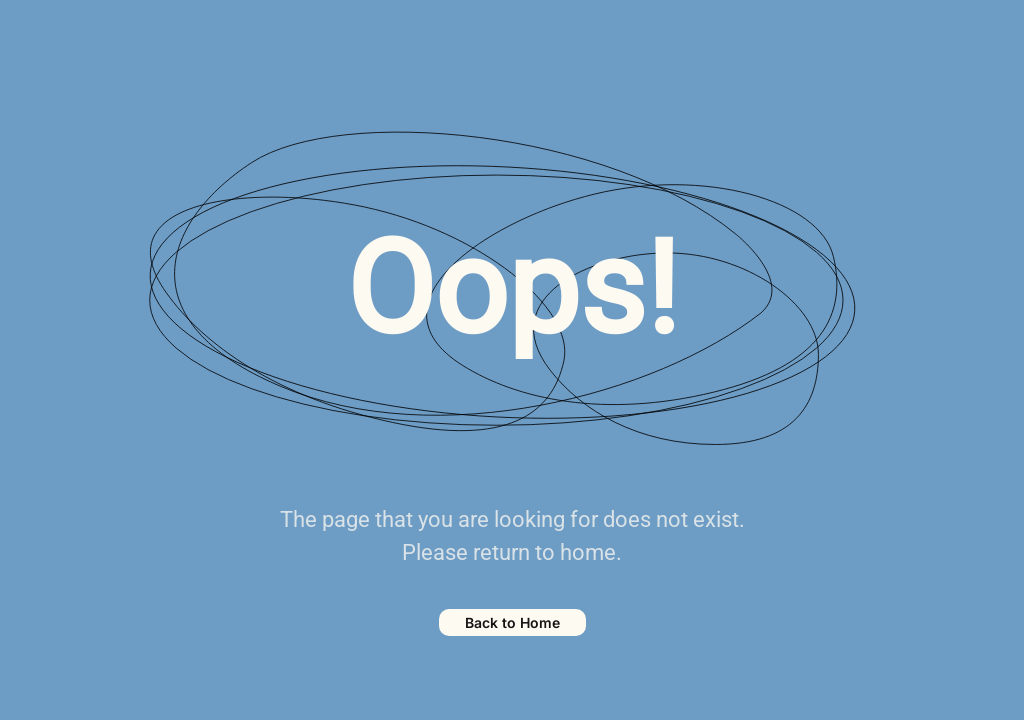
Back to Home (512, 622)
